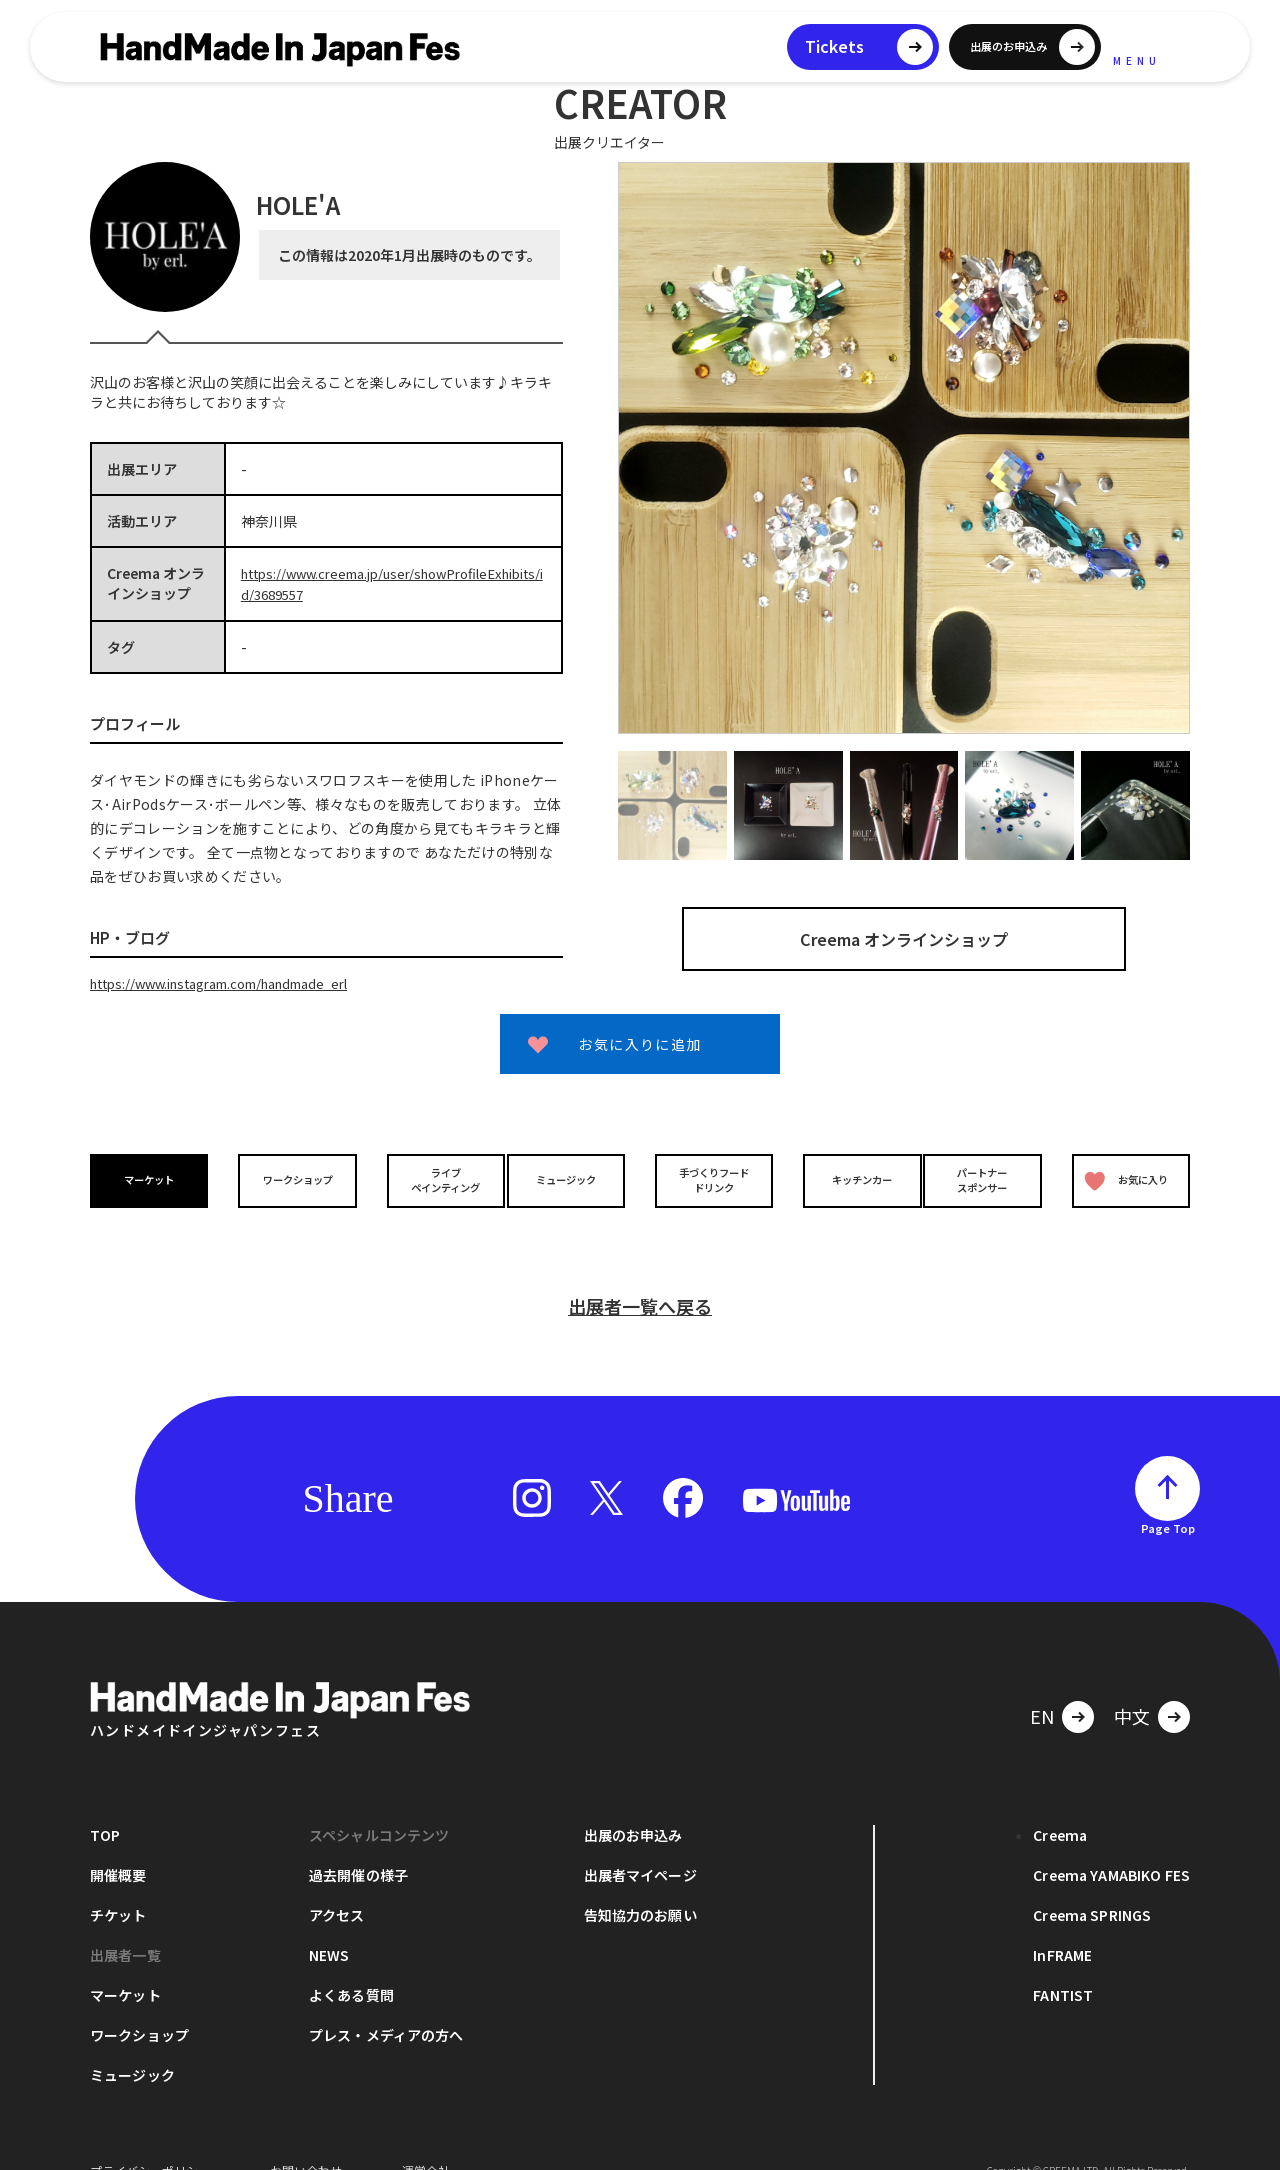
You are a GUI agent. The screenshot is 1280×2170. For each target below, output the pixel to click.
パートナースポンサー (987, 1177)
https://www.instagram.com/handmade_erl (236, 981)
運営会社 (426, 2139)
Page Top (1168, 1497)
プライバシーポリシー (150, 2139)
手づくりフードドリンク (709, 1177)
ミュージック (571, 1177)
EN (1042, 1685)
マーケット (154, 1177)
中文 (1132, 1685)
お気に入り (1123, 1177)
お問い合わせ (306, 2139)
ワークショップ (293, 1177)
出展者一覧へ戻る (640, 1275)
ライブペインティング (431, 1177)
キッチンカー (848, 1177)
